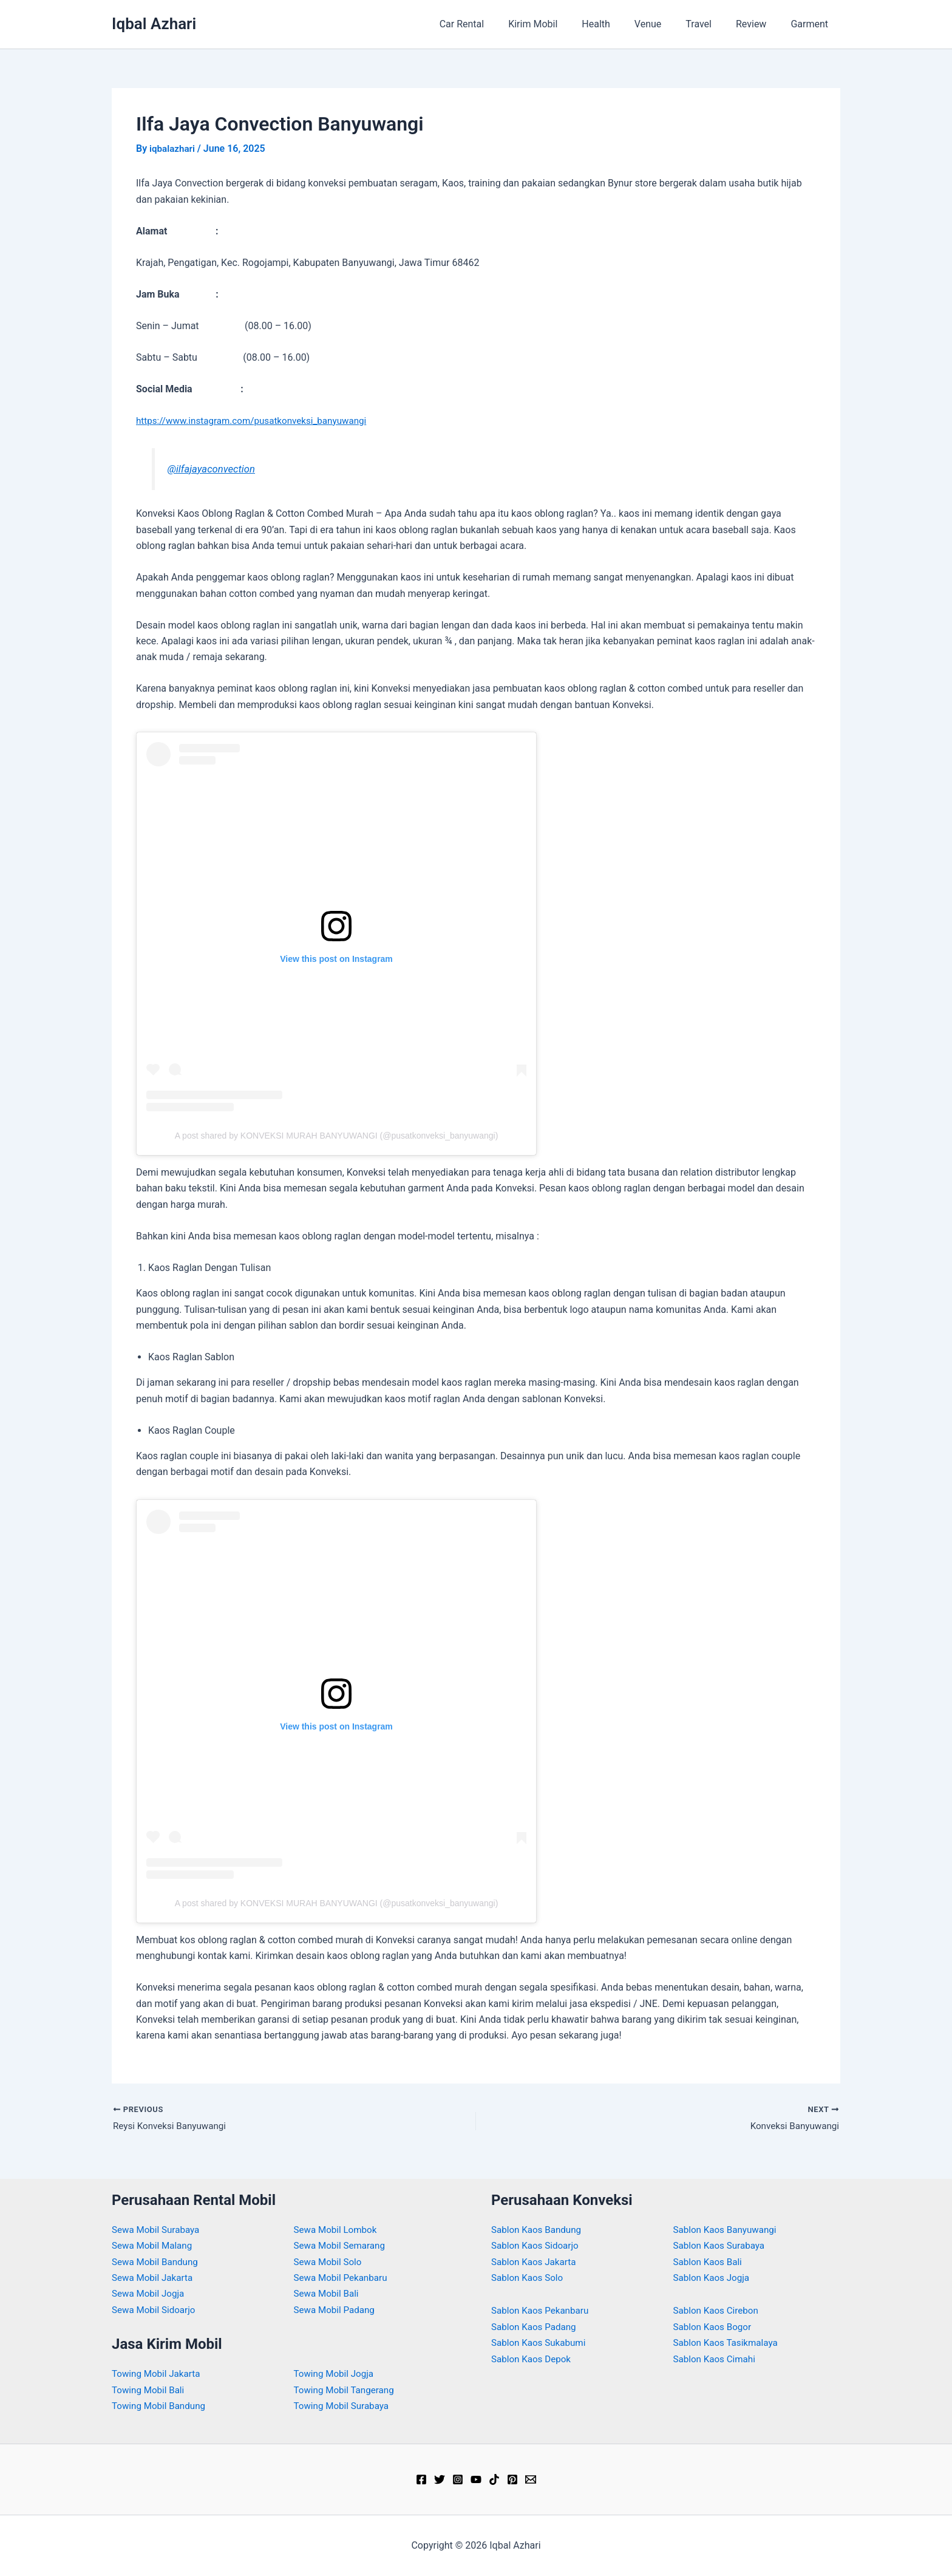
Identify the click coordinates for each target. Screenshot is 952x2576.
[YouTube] (476, 2480)
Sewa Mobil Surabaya (158, 2229)
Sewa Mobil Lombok (338, 2229)
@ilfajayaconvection (213, 468)
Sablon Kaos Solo (529, 2277)
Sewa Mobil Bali (328, 2294)
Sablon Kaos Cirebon (718, 2311)
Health (618, 24)
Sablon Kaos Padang (535, 2326)
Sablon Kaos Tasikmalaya (728, 2342)
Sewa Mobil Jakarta (154, 2277)
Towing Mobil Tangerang (346, 2390)
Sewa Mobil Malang (154, 2245)
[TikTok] (494, 2480)
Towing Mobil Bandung (161, 2405)
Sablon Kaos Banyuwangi (727, 2229)
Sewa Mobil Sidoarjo (156, 2309)
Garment (812, 24)
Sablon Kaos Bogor (714, 2326)
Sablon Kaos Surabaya (721, 2245)
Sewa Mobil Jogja (150, 2294)
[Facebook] (421, 2480)
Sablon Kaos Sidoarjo (537, 2245)
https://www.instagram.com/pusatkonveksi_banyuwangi (257, 420)
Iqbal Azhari (154, 24)
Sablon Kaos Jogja (713, 2277)
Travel (711, 24)
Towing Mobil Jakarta (158, 2374)
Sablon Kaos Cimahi (716, 2359)
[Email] (530, 2480)
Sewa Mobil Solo (329, 2262)
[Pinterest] (512, 2480)
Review (758, 24)
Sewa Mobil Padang (336, 2309)
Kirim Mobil (559, 24)
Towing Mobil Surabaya (344, 2405)
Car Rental (493, 24)
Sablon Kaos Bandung (538, 2229)
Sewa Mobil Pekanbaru (343, 2277)
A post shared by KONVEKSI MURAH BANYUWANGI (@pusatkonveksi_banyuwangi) (336, 1135)
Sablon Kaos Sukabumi (541, 2342)
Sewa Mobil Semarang (342, 2245)
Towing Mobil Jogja (336, 2374)
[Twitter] (439, 2480)
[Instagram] (457, 2480)
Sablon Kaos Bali (709, 2262)
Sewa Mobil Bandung (157, 2262)
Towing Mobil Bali (150, 2390)
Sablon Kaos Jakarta (535, 2262)
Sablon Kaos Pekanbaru (542, 2311)
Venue (664, 24)
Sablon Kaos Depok (533, 2359)
